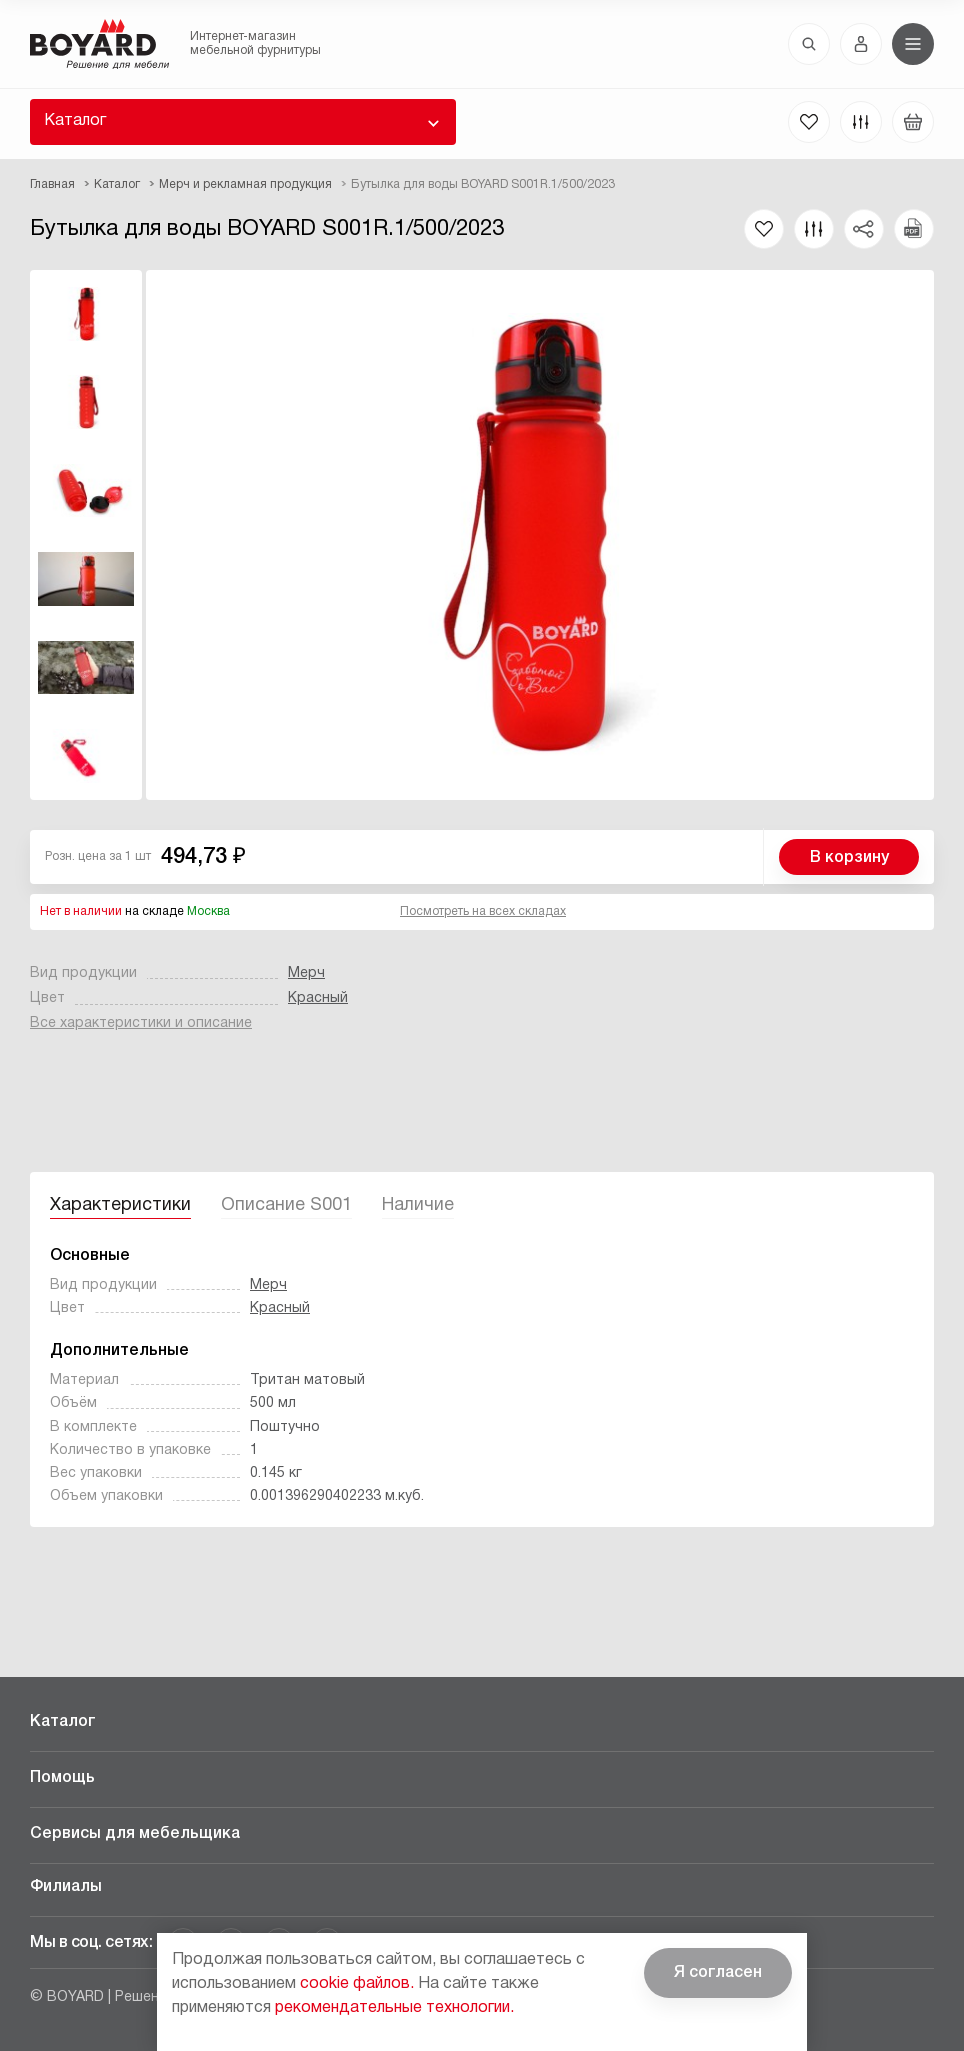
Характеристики (120, 1205)
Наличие (418, 1205)
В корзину (849, 858)
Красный (318, 998)
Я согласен (718, 1973)
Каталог (75, 121)
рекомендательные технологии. (394, 2008)
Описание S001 (286, 1205)
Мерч (306, 973)
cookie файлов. (357, 1984)
